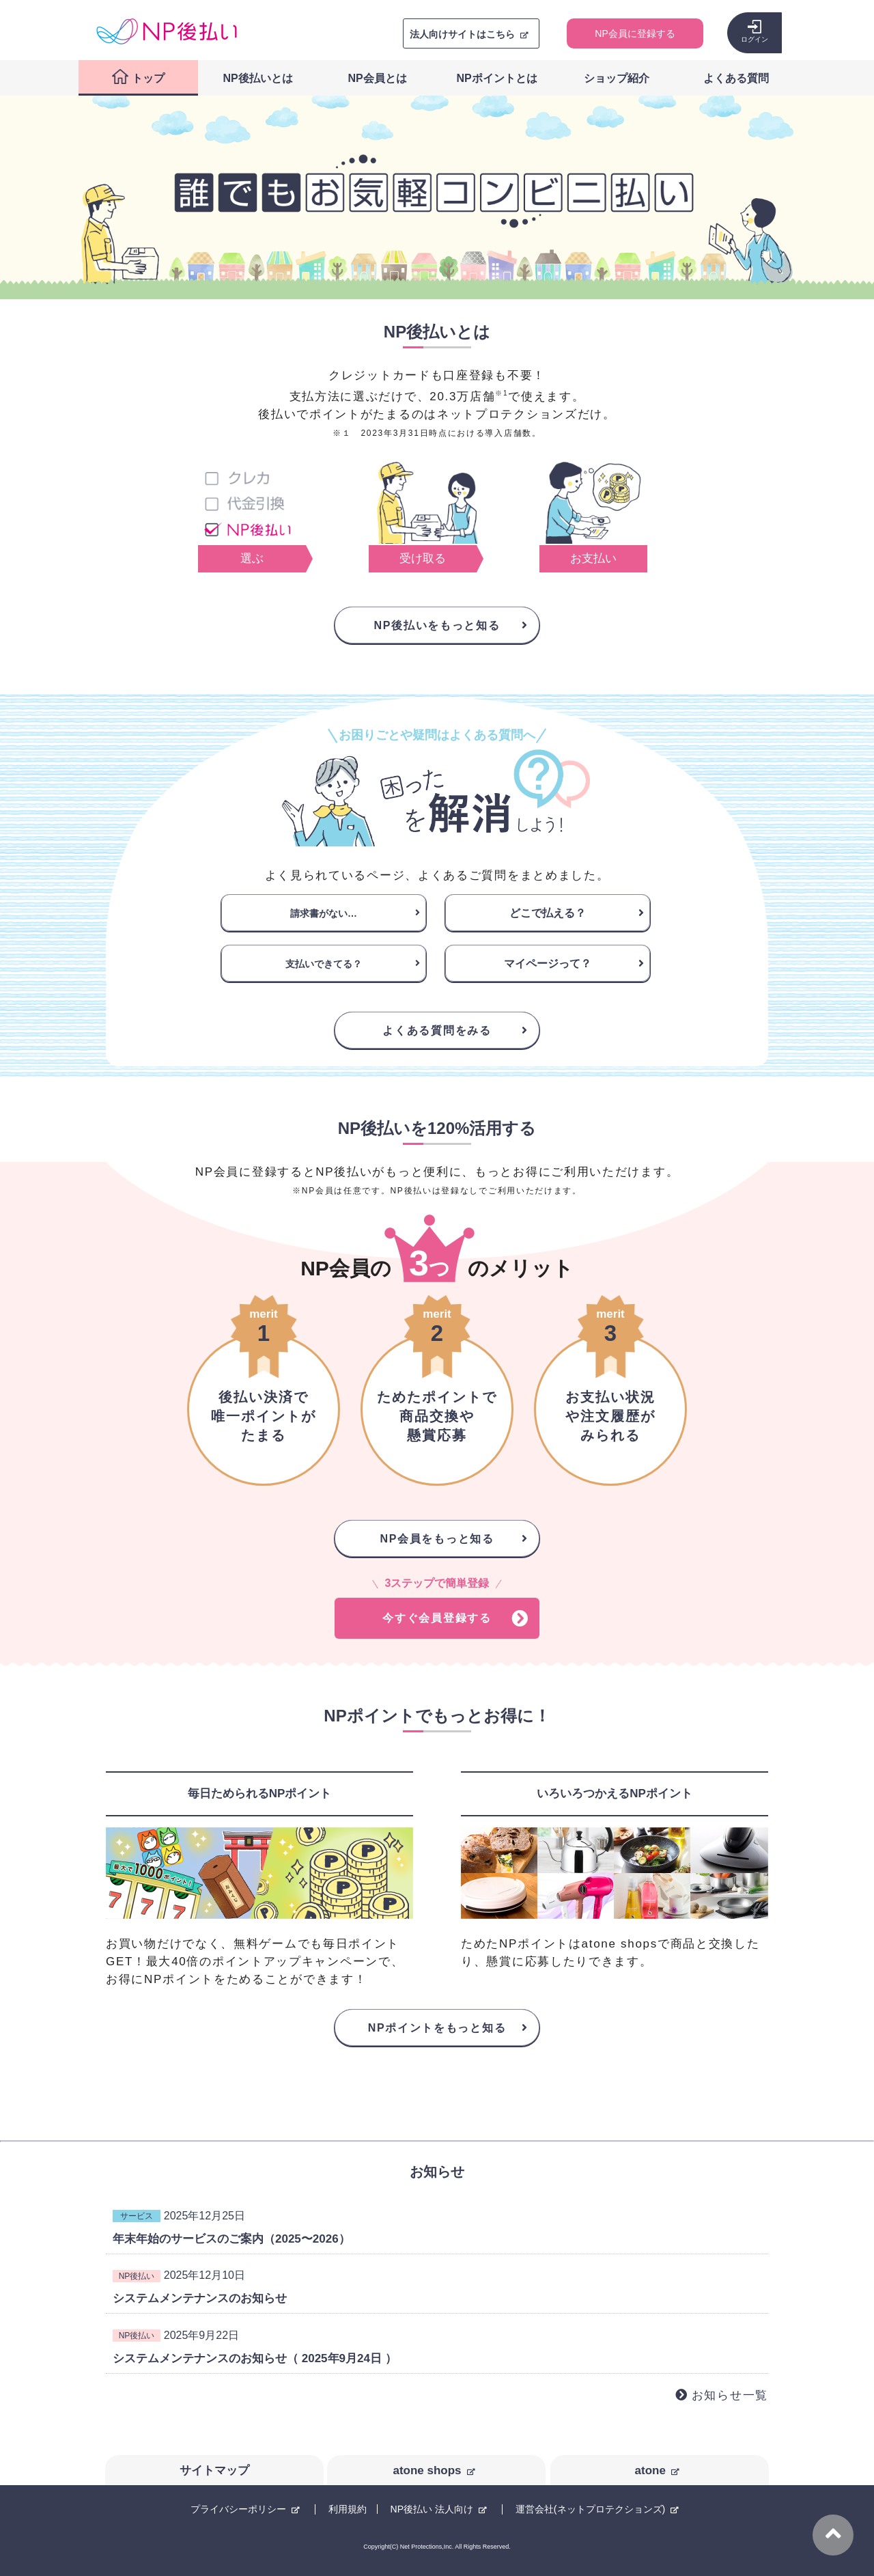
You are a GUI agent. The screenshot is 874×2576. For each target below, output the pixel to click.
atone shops (427, 2470)
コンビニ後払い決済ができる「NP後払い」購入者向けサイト (166, 31)
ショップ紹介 (616, 78)
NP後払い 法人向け (432, 2509)
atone (650, 2470)
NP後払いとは (257, 78)
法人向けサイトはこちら (462, 34)
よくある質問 (736, 78)
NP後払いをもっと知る (437, 625)
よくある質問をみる (436, 1030)
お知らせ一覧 (730, 2395)
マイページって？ (547, 963)
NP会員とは (377, 78)
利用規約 (347, 2509)
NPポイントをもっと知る (437, 2028)
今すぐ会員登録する (436, 1618)
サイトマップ (214, 2470)
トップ (148, 78)
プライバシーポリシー (238, 2509)
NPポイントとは (496, 78)
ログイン (754, 39)
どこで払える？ (547, 913)
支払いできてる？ (323, 963)
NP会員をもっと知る (437, 1539)
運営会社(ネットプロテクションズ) (590, 2509)
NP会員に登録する (635, 33)
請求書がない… (323, 913)
